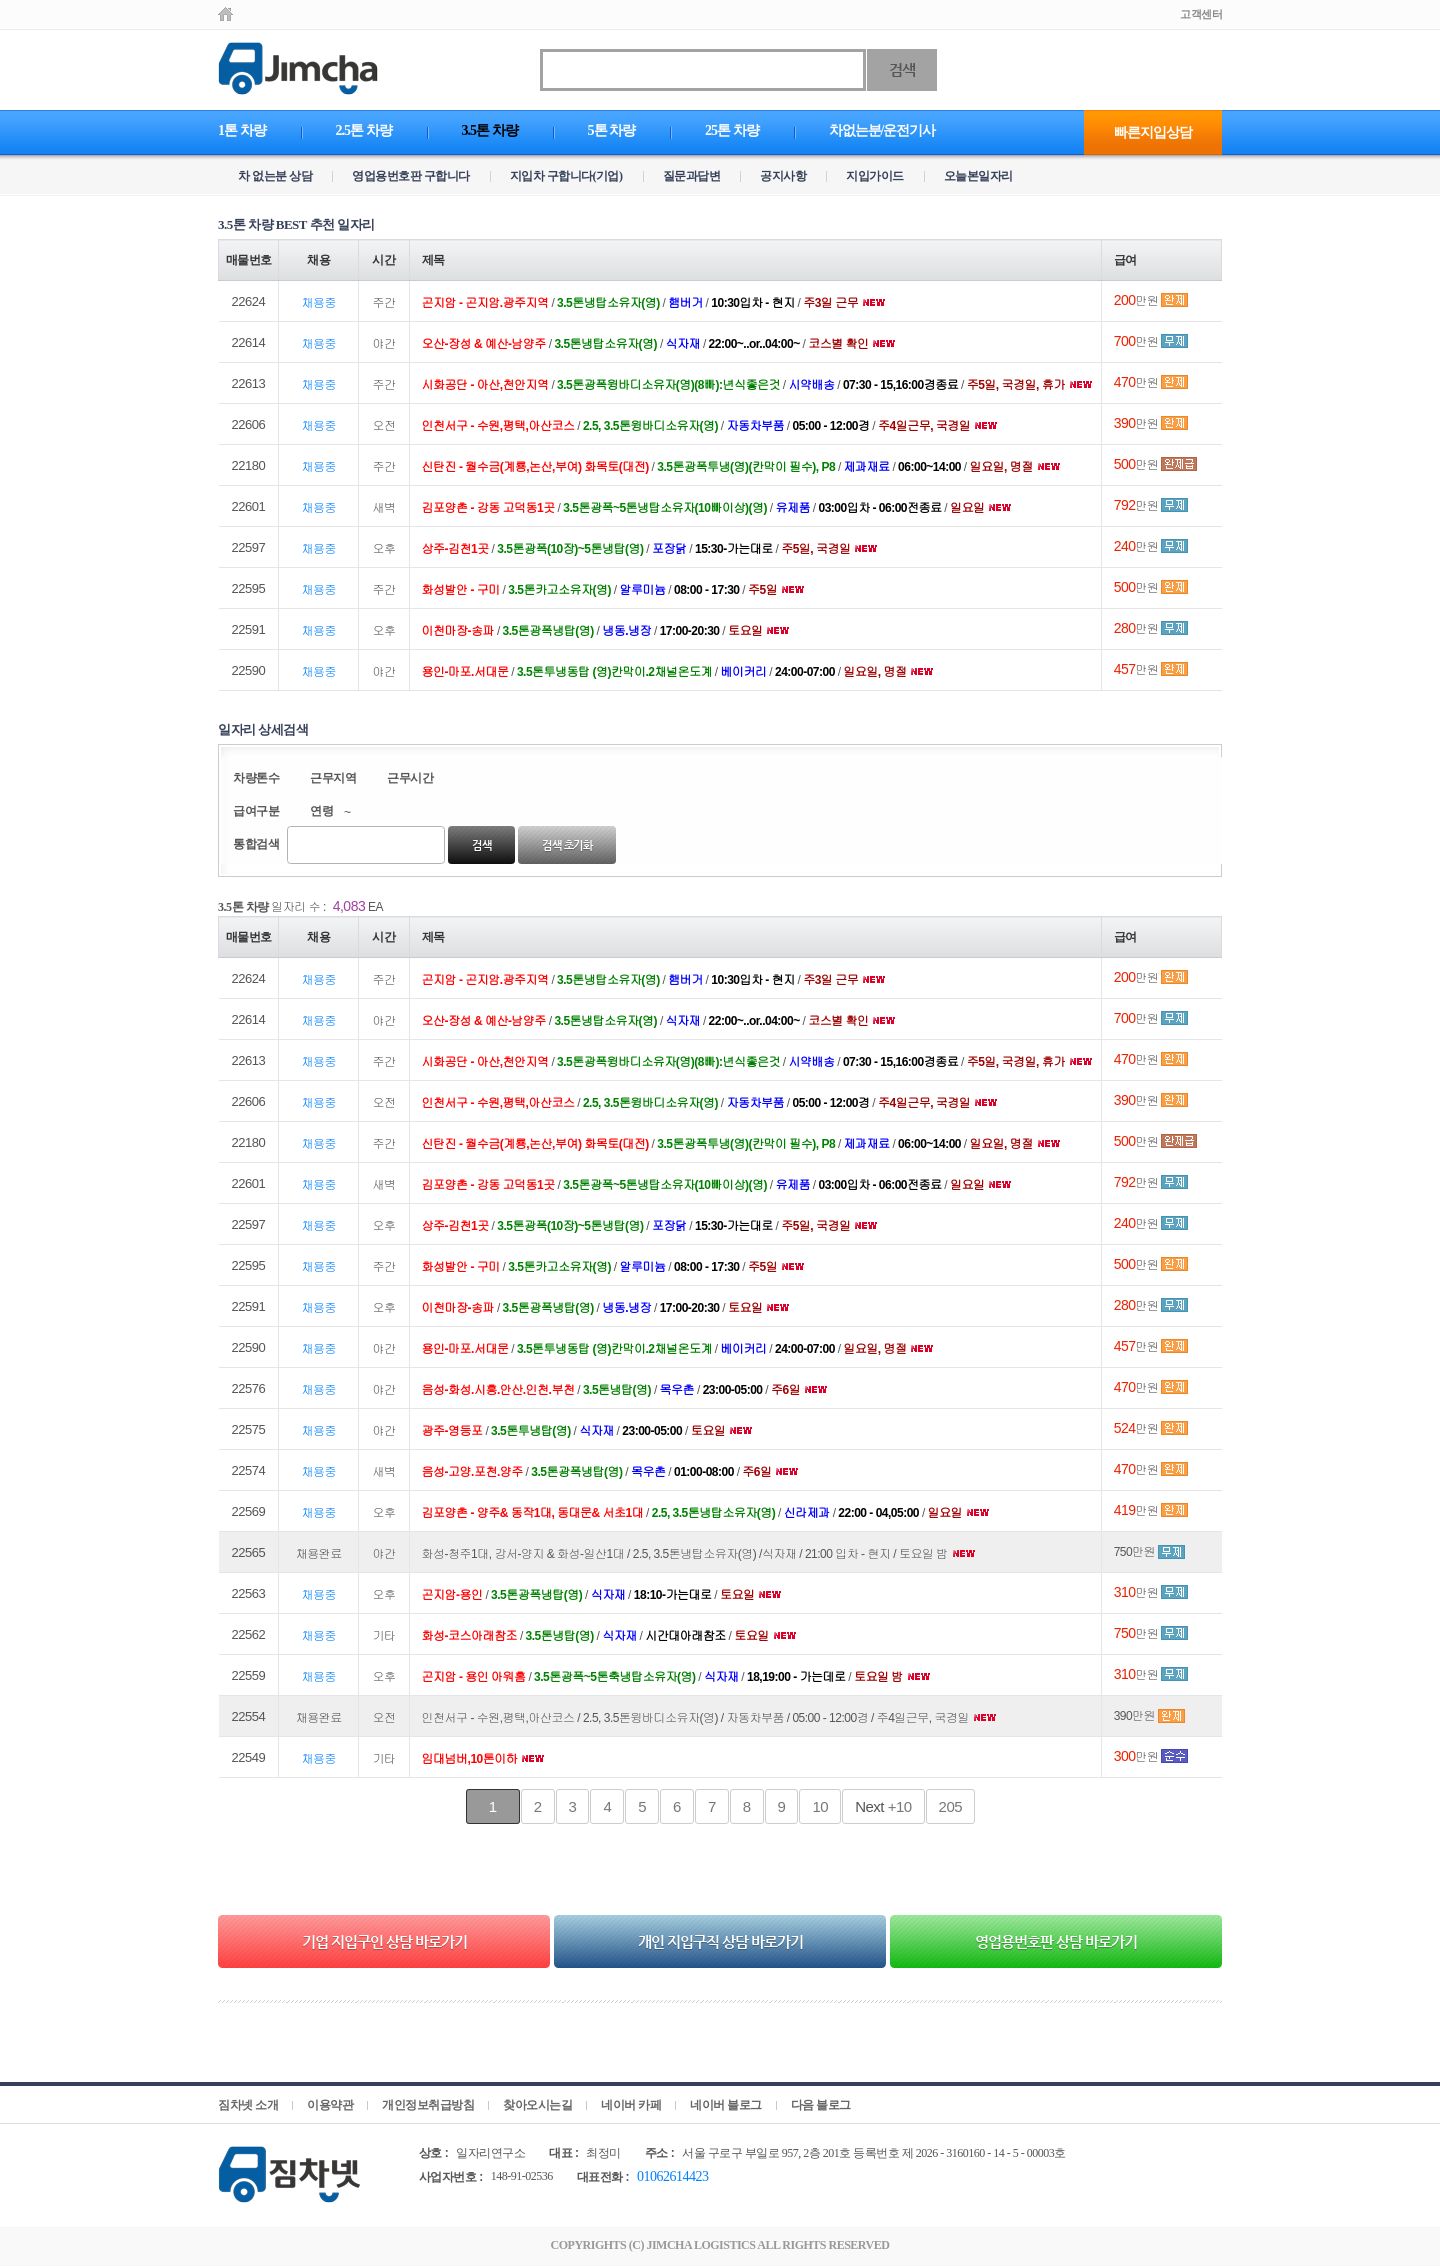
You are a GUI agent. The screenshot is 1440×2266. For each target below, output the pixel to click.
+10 (883, 1806)
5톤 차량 (612, 130)
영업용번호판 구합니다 (411, 176)
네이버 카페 (631, 2105)
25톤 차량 (732, 130)
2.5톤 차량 (364, 130)
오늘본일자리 (978, 176)
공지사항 (783, 176)
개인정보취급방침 (428, 2105)
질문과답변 (692, 176)
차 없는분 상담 (275, 176)
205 (951, 1806)
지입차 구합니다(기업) (566, 176)
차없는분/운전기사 (882, 130)
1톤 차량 (242, 130)
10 (820, 1806)
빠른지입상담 (1153, 132)
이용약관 (330, 2105)
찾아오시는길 (537, 2105)
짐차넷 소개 (248, 2105)
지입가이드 (875, 176)
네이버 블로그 (726, 2105)
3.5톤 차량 (490, 130)
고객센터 (1201, 14)
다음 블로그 (821, 2105)
